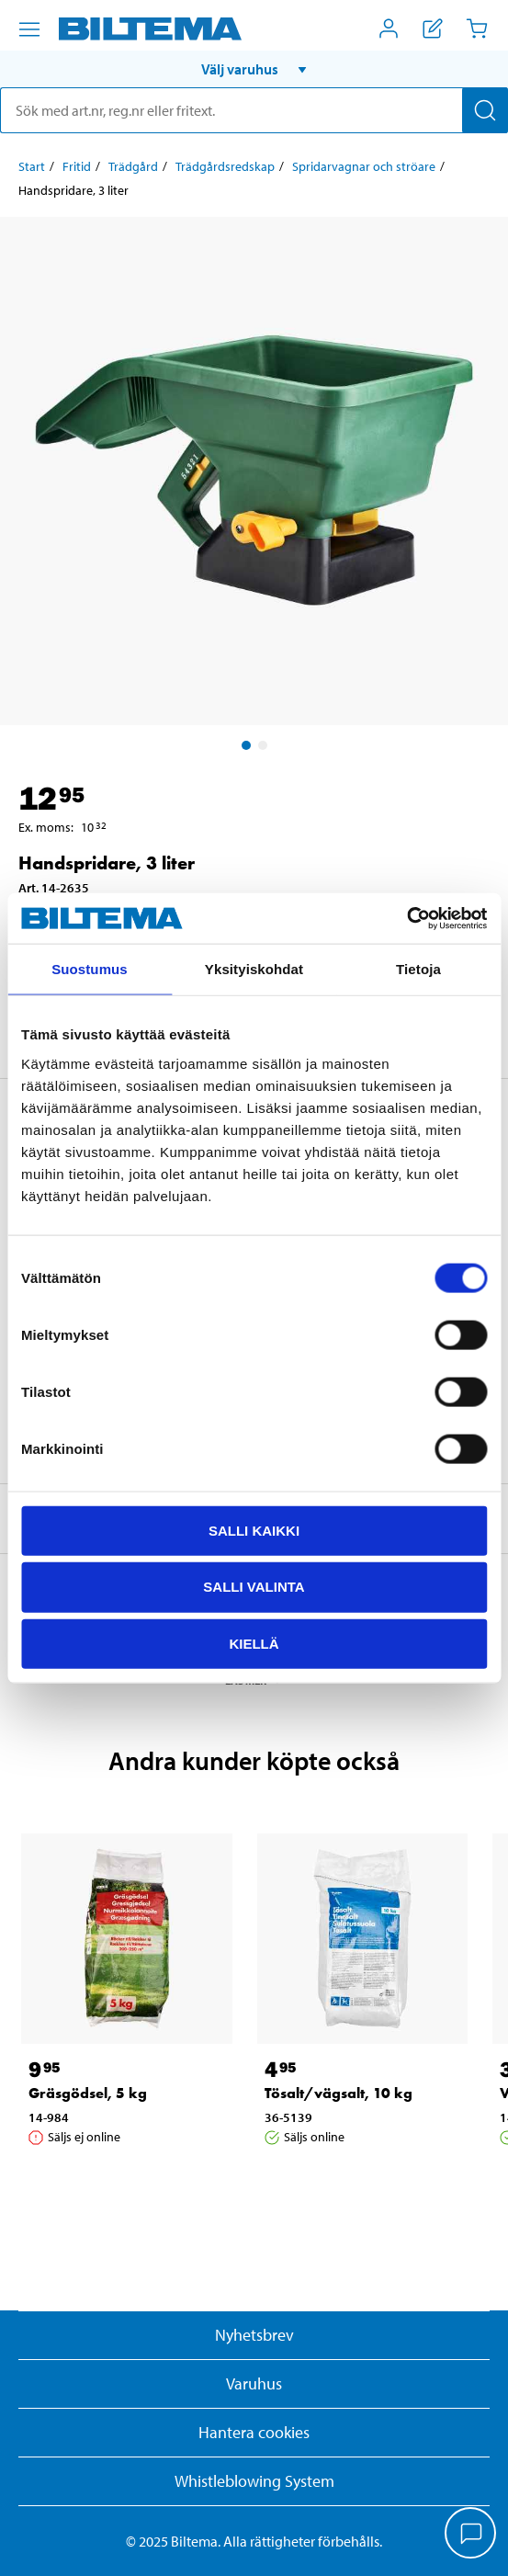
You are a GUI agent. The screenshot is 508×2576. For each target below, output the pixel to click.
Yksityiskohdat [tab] (254, 969)
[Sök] (485, 110)
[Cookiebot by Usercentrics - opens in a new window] (406, 918)
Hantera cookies (254, 2432)
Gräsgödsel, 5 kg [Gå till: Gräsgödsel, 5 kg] (87, 2093)
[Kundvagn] (477, 28)
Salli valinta (253, 1586)
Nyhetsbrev (254, 2334)
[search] (254, 110)
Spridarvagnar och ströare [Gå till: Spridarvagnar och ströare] (363, 166)
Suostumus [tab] (89, 969)
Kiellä (253, 1643)
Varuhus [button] (254, 2383)
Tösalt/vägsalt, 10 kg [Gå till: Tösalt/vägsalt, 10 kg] (338, 2093)
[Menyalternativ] (29, 29)
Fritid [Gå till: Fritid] (76, 166)
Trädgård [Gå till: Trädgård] (133, 166)
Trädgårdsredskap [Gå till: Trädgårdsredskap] (225, 166)
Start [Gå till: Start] (31, 166)
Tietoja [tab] (418, 969)
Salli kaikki (254, 1530)
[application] (471, 2534)
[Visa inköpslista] (433, 28)
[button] (254, 69)
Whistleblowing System (254, 2480)
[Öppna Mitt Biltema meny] (389, 28)
